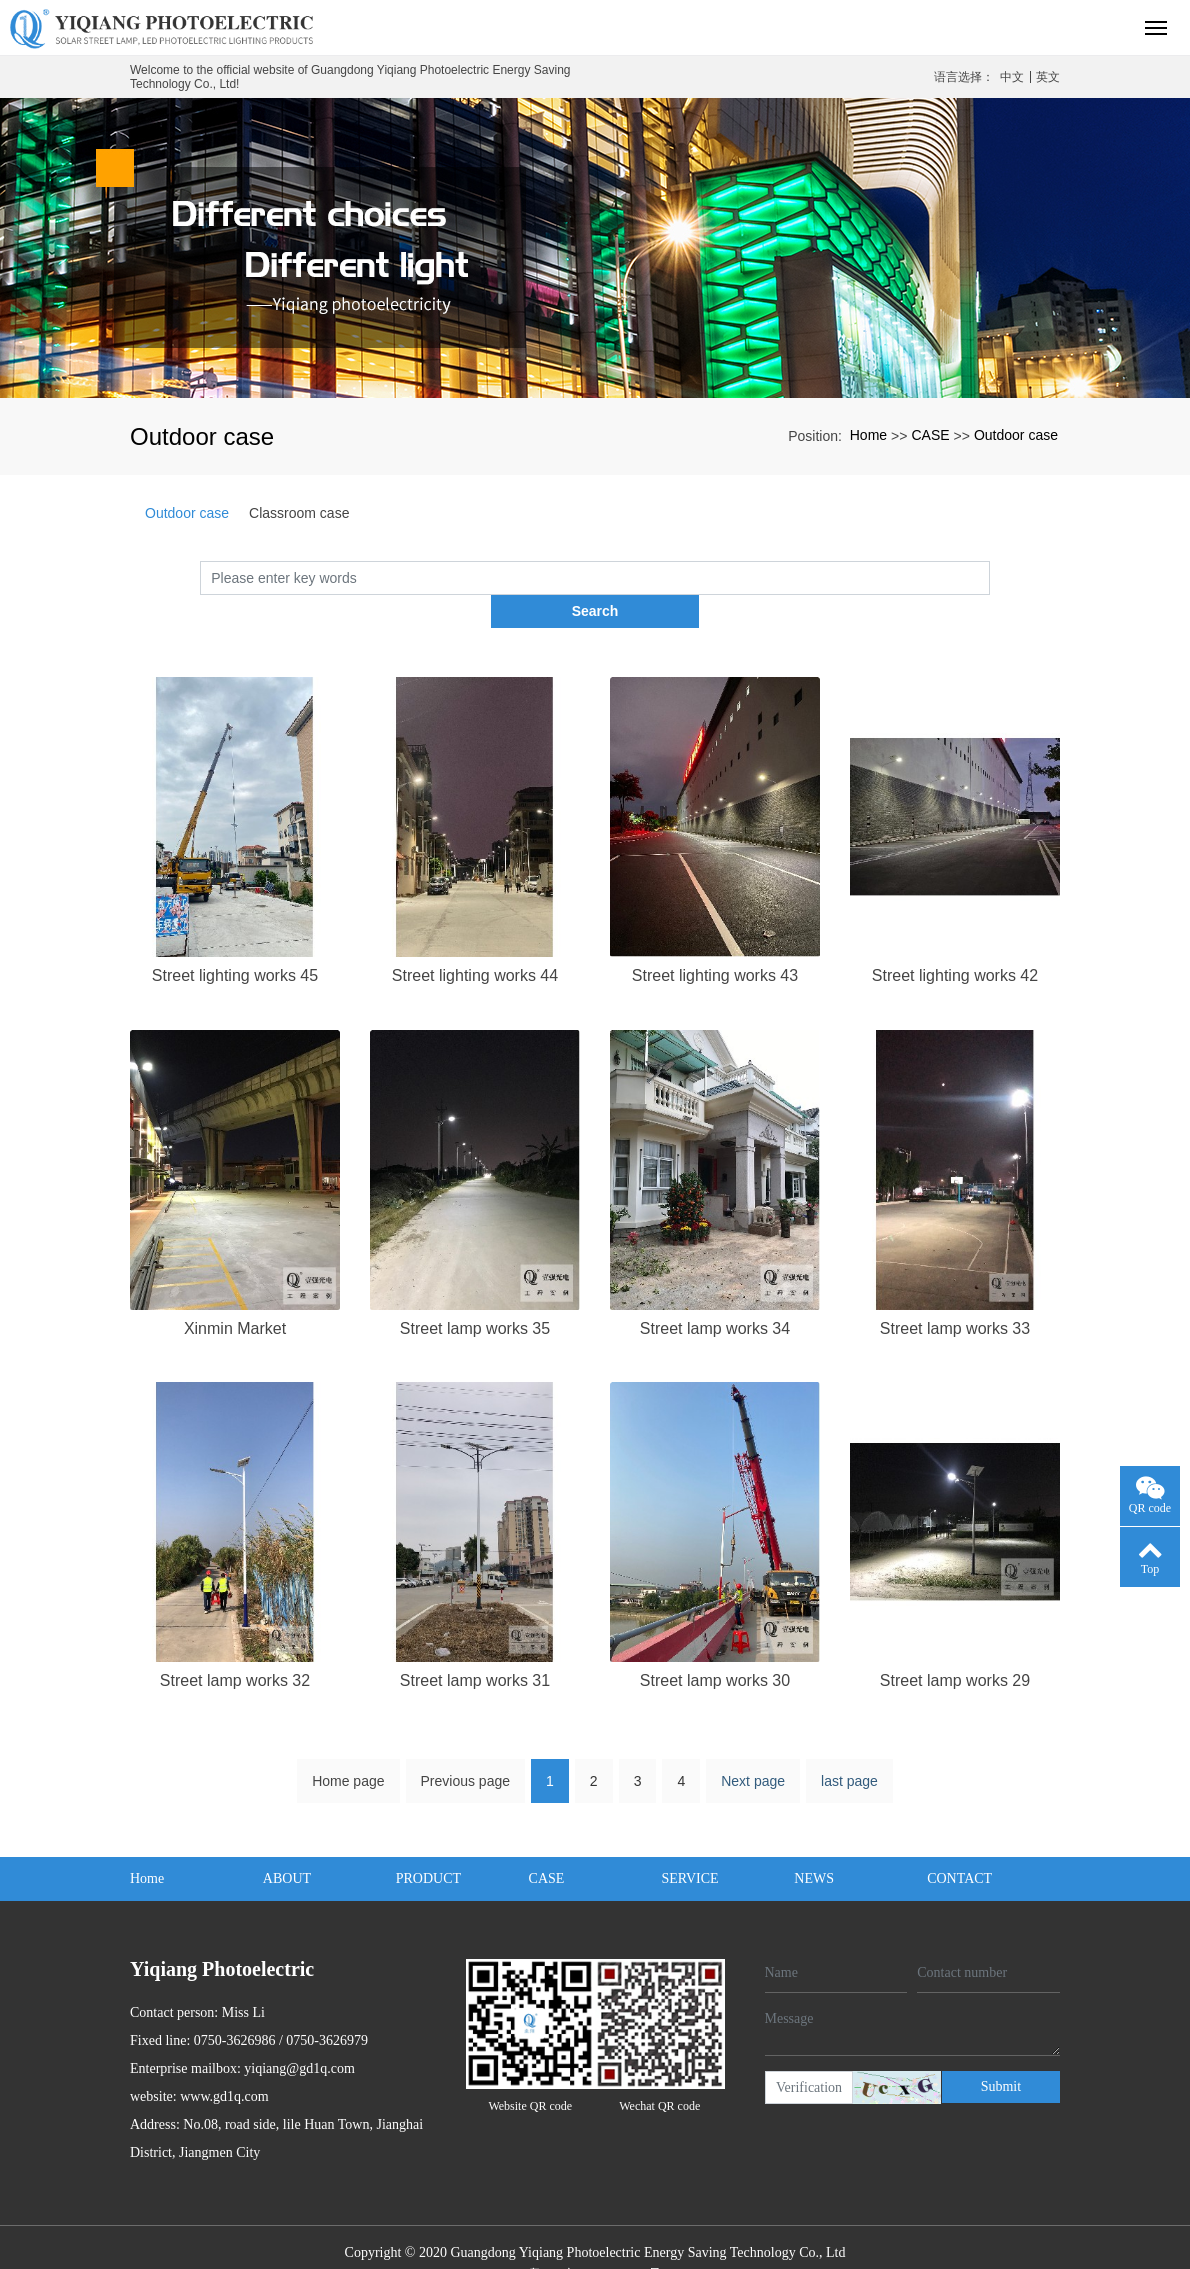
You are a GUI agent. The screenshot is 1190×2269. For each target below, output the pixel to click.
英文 (1048, 77)
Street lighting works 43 (715, 942)
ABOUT (287, 1845)
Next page (753, 1748)
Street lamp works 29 (955, 1647)
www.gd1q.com (224, 2063)
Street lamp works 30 (715, 1647)
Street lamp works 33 (955, 1294)
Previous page (466, 1748)
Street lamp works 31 (475, 1647)
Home (868, 435)
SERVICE (689, 1845)
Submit (1001, 2052)
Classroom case (299, 513)
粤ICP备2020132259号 (595, 2241)
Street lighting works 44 (475, 942)
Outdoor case (1016, 435)
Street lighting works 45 (235, 942)
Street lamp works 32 (235, 1647)
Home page (348, 1748)
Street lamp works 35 (475, 1294)
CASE (930, 435)
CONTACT (959, 1845)
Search (990, 577)
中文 (1012, 77)
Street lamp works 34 (715, 1294)
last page (849, 1748)
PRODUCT (428, 1845)
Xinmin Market (235, 1294)
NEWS (814, 1845)
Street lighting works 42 (955, 942)
